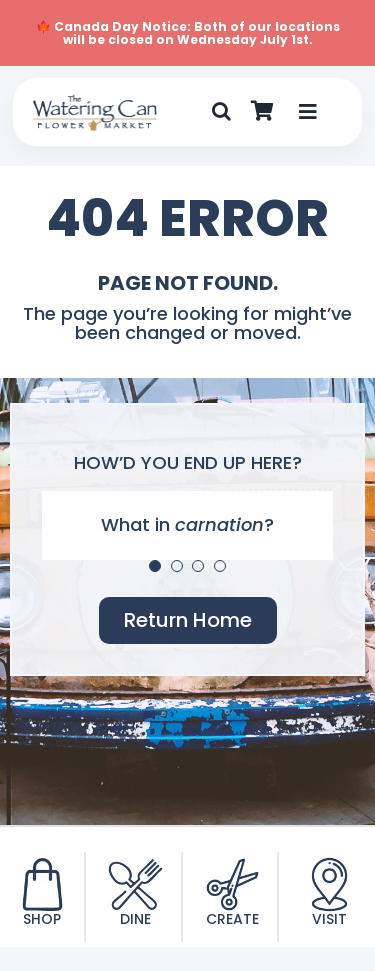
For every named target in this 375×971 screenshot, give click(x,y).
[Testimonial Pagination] (155, 566)
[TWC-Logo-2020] (95, 102)
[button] (221, 112)
